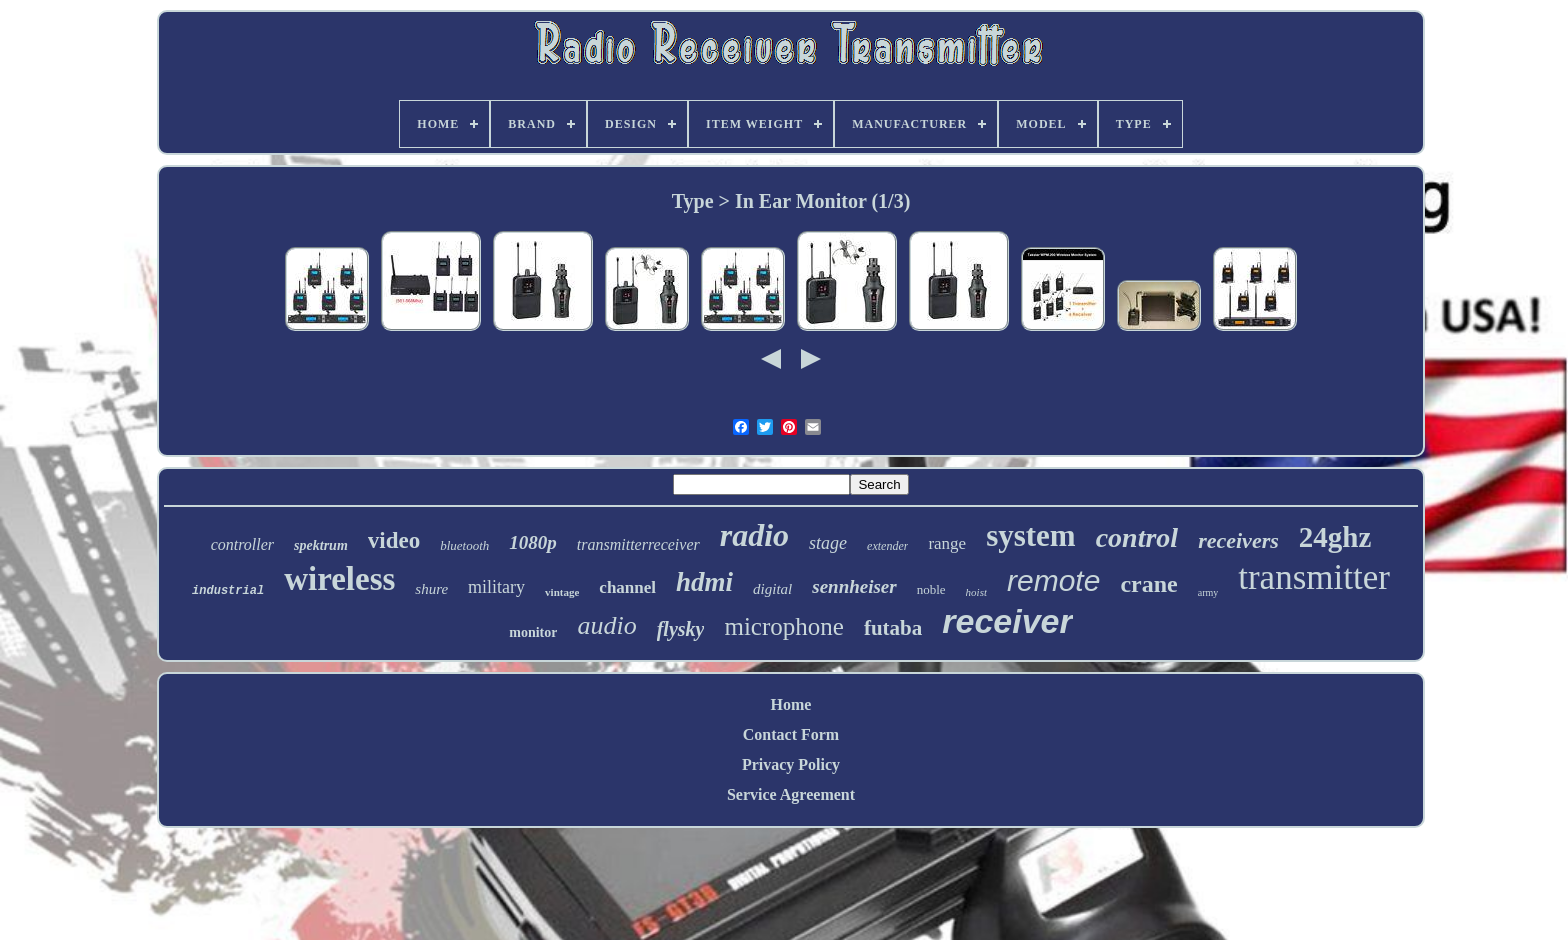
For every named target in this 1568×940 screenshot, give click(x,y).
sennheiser (854, 586)
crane (1148, 584)
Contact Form (791, 734)
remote (1053, 580)
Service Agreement (791, 794)
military (496, 587)
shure (431, 589)
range (947, 543)
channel (627, 587)
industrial (228, 591)
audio (606, 625)
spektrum (321, 545)
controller (242, 544)
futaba (893, 628)
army (1208, 592)
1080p (533, 542)
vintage (562, 592)
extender (887, 546)
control (1137, 537)
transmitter (1314, 577)
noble (931, 589)
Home (791, 704)
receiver (1007, 621)
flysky (681, 629)
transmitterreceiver (638, 544)
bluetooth (464, 545)
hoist (976, 592)
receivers (1238, 540)
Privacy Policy (791, 764)
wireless (339, 579)
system (1031, 535)
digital (772, 589)
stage (828, 543)
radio (754, 535)
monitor (533, 632)
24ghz (1335, 537)
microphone (783, 626)
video (394, 540)
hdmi (704, 582)
